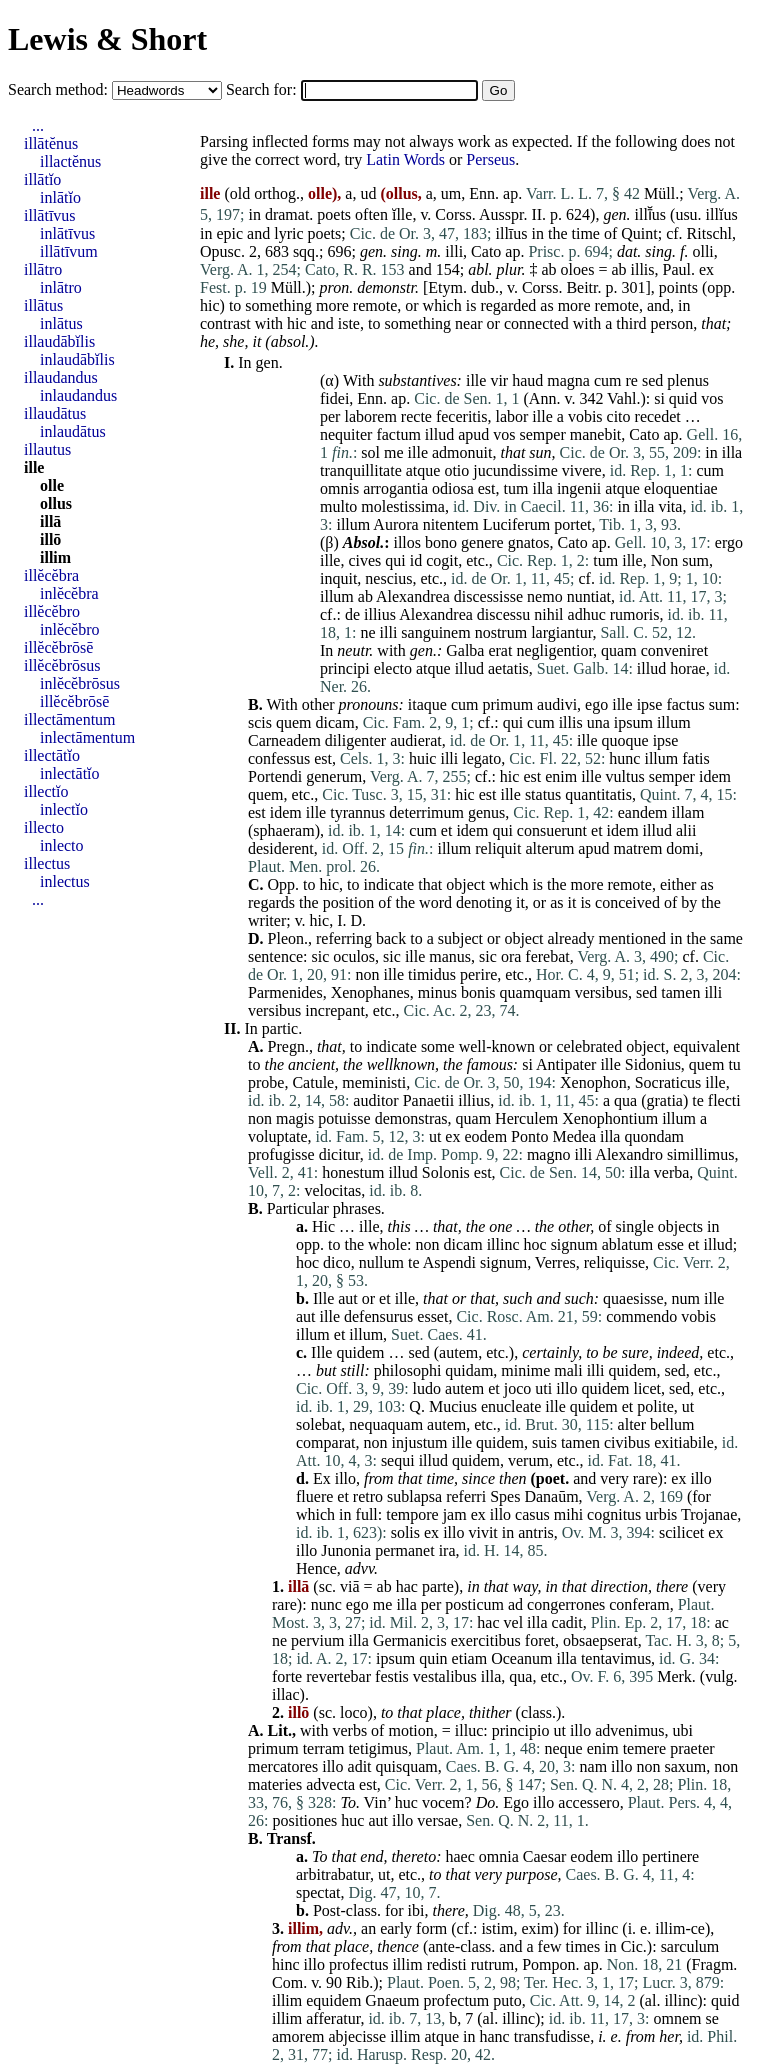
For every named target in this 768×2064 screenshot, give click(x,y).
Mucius (453, 1406)
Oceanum (521, 1658)
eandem (643, 812)
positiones (304, 1820)
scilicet (681, 1532)
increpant (335, 1010)
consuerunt (552, 830)
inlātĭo (60, 197)
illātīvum (69, 251)
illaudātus (55, 413)
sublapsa (414, 1496)
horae (688, 668)
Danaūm (551, 1496)
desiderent (281, 848)
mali (568, 1370)
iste (349, 323)
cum (608, 380)
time (586, 233)
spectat (318, 1892)
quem (294, 722)
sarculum (690, 1946)
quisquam (407, 1766)
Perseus (490, 159)
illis (643, 269)
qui (395, 560)
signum (574, 1244)
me (394, 452)
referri (466, 1496)
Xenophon (593, 1082)
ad (515, 1604)
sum (695, 560)
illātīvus (50, 215)
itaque (427, 704)
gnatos (529, 542)
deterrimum (426, 812)
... (38, 125)
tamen (680, 992)
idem (715, 776)
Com (287, 1982)
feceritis (462, 416)
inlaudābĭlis (77, 359)
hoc (535, 1244)
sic (321, 956)
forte (287, 1676)
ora (511, 956)
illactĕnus (70, 161)
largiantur (561, 632)
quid (683, 398)
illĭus (722, 214)
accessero (588, 1802)
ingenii (579, 488)
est (487, 488)
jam (455, 1514)
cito (619, 416)
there (672, 1586)
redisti (447, 1964)
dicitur (339, 1154)
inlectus (65, 881)
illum (353, 524)
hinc (286, 1964)
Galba (465, 650)
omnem (678, 2018)
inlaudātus (73, 431)
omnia (499, 1856)
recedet (658, 416)
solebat (318, 1424)
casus (532, 1514)
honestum (353, 1172)
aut (348, 1298)
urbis (661, 1514)
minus (437, 992)
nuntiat (589, 596)
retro (368, 1496)
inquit (338, 578)
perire (478, 974)
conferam (639, 1604)
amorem (298, 2036)
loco (354, 1712)
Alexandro (629, 1154)
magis (295, 1118)
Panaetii (429, 1100)
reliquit (498, 848)
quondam (654, 1136)
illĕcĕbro (52, 611)
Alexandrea (413, 596)
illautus (47, 449)
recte (416, 416)
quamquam (535, 992)
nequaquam (386, 1424)
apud (473, 434)
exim (537, 1928)
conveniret (675, 650)
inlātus (61, 323)
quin (433, 1658)
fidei (334, 398)
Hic (323, 1226)
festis (392, 1676)
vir (499, 380)
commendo (641, 1316)
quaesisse (633, 1298)
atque (423, 470)
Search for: (263, 89)
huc (406, 1802)
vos (712, 398)
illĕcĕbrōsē (58, 647)
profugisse (281, 1154)
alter (632, 1424)
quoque (625, 740)
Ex (322, 1478)
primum (507, 704)
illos (407, 542)
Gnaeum (392, 2000)
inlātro (61, 287)
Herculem (526, 1118)
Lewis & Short (107, 39)
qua (625, 1100)
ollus (56, 503)
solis (405, 1532)
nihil (548, 614)
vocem (443, 1802)
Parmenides (285, 992)
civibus (627, 1442)
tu (734, 1064)
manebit (596, 434)
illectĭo (46, 791)
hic (210, 305)
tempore (412, 1514)
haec (459, 1856)
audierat (416, 740)
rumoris (635, 614)
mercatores (283, 1766)
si (659, 398)
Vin (375, 1802)
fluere (314, 1496)
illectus (47, 863)
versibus (601, 992)
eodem (485, 1136)
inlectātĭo (70, 773)
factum (398, 434)
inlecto (62, 845)
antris (536, 1532)
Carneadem (284, 740)
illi (454, 251)
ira (447, 1550)
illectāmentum (70, 719)
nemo (545, 596)
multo (338, 506)
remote (375, 305)
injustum (420, 1442)
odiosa (453, 488)
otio (456, 470)
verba (672, 1172)
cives (364, 560)
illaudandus (61, 377)
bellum (672, 1424)
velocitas (332, 1190)
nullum (381, 1262)
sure (635, 1352)
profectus (359, 1964)
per (330, 416)
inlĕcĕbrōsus (80, 683)
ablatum (628, 1244)
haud (527, 380)
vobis (585, 416)
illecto (44, 827)
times (583, 1946)
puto (507, 2000)
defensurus (378, 1316)
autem (458, 1352)
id (416, 560)
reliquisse (614, 1262)
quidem (360, 1352)
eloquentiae (681, 488)
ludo (427, 1388)
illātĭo (42, 179)
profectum (457, 2000)
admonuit (462, 452)
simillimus (701, 1154)
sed (652, 380)
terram (324, 1748)
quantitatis (598, 794)
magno (549, 1154)
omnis (339, 488)
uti (543, 1388)
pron (335, 287)
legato (481, 758)
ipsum (633, 722)
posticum (474, 1604)
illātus (43, 305)
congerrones (566, 1604)
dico (337, 1262)
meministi (374, 1082)
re (631, 380)
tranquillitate (361, 470)
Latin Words (405, 159)
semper (543, 434)
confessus (279, 758)
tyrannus (357, 812)
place (443, 1712)
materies (275, 1784)
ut (435, 1136)
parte (438, 1586)
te (698, 1100)
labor (511, 416)
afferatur (333, 2018)
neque (563, 1748)
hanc (495, 2036)
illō (50, 539)
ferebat (547, 956)
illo (566, 1388)
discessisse (488, 596)
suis (544, 1442)
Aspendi (449, 1262)
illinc (503, 1244)
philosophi (408, 1370)
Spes (505, 1496)
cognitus (614, 1514)
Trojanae (709, 1514)
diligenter (355, 740)
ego (596, 704)
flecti (724, 1100)
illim (407, 1964)
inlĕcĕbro (70, 629)
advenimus (629, 1730)
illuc (469, 1730)
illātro (43, 269)
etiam (470, 1658)
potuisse (344, 1118)
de (352, 614)
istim (497, 1928)
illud (439, 434)
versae (437, 1820)
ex (706, 269)
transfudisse (552, 2036)
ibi (416, 1910)
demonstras (411, 1118)
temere (645, 1748)
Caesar (545, 1856)
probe (266, 1082)
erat (500, 650)
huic (423, 758)
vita (670, 506)
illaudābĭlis (59, 341)
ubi (683, 1730)
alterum (549, 848)
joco (518, 1388)
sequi (398, 1460)
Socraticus (668, 1082)
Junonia (346, 1550)
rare (645, 1478)
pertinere (670, 1856)
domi (682, 848)
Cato (486, 251)
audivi (557, 704)
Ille (323, 1298)
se (712, 2018)
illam (687, 812)
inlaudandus (78, 395)
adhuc (587, 614)
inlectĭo (64, 809)
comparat (326, 1442)
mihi (568, 1514)
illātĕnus (51, 143)
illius (380, 614)
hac (407, 1586)
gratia (665, 1100)
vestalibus (445, 1676)
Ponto (529, 1136)
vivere (582, 470)
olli (702, 251)
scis (260, 722)
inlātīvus (67, 233)
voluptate (278, 1136)
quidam (469, 1370)
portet (572, 524)
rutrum (493, 1964)
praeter (692, 1748)
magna (568, 380)
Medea (574, 1136)
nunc (326, 1604)
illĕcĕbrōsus (62, 665)
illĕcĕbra (51, 575)
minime (525, 1370)
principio (521, 1730)
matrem (637, 848)
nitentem (451, 524)
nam (594, 1766)
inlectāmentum (87, 737)
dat (627, 251)
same (726, 938)
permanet (405, 1550)
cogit (442, 560)
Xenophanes (370, 992)
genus (486, 812)
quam (619, 650)
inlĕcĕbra (69, 593)
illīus (512, 233)
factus (685, 704)
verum (528, 1460)
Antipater (566, 1064)
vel (514, 1622)
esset (432, 1316)
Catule (313, 1082)
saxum (685, 1766)
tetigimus (378, 1748)
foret (540, 1640)
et (447, 830)
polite (655, 1406)
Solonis (446, 1172)
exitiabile (684, 1442)
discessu (503, 614)
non (368, 974)
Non (665, 560)
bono (441, 542)
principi (345, 668)
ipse (650, 704)
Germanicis (410, 1640)
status (543, 794)
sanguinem (435, 632)
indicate (389, 884)
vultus (625, 776)
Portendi (275, 776)
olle (52, 485)
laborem (370, 416)
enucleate (511, 1406)
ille (476, 380)
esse (670, 1244)
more (332, 305)
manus (450, 956)
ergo (729, 542)
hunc (624, 758)
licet (647, 1388)
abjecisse (357, 2036)
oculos (354, 956)
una (598, 722)
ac (722, 1622)
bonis (478, 992)
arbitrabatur (333, 1874)
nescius (388, 578)
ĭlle (402, 214)
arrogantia (395, 488)
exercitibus (486, 1640)
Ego (516, 1802)
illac (286, 1694)
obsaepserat (600, 1640)
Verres (555, 1262)
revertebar (338, 1676)
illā (50, 521)
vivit (482, 1532)
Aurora (395, 524)
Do (486, 1802)
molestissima (403, 506)
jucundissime (515, 470)
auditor (375, 1100)
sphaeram (283, 830)
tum (516, 488)
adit (360, 1766)
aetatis (508, 668)
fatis (696, 758)
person (672, 323)
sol (370, 452)
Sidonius (653, 1064)
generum (334, 776)
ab (549, 269)
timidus (432, 974)
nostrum (501, 632)
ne (367, 632)
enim (561, 776)
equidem (333, 2000)
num (686, 1298)
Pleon (286, 938)
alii (686, 830)
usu (686, 214)
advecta (330, 1784)
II (536, 214)
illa (732, 452)
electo (393, 668)
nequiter (346, 434)
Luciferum (517, 524)
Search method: (60, 89)
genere (482, 542)
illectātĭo (52, 755)
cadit (567, 1622)
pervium (317, 1640)
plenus (688, 380)
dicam (335, 722)
